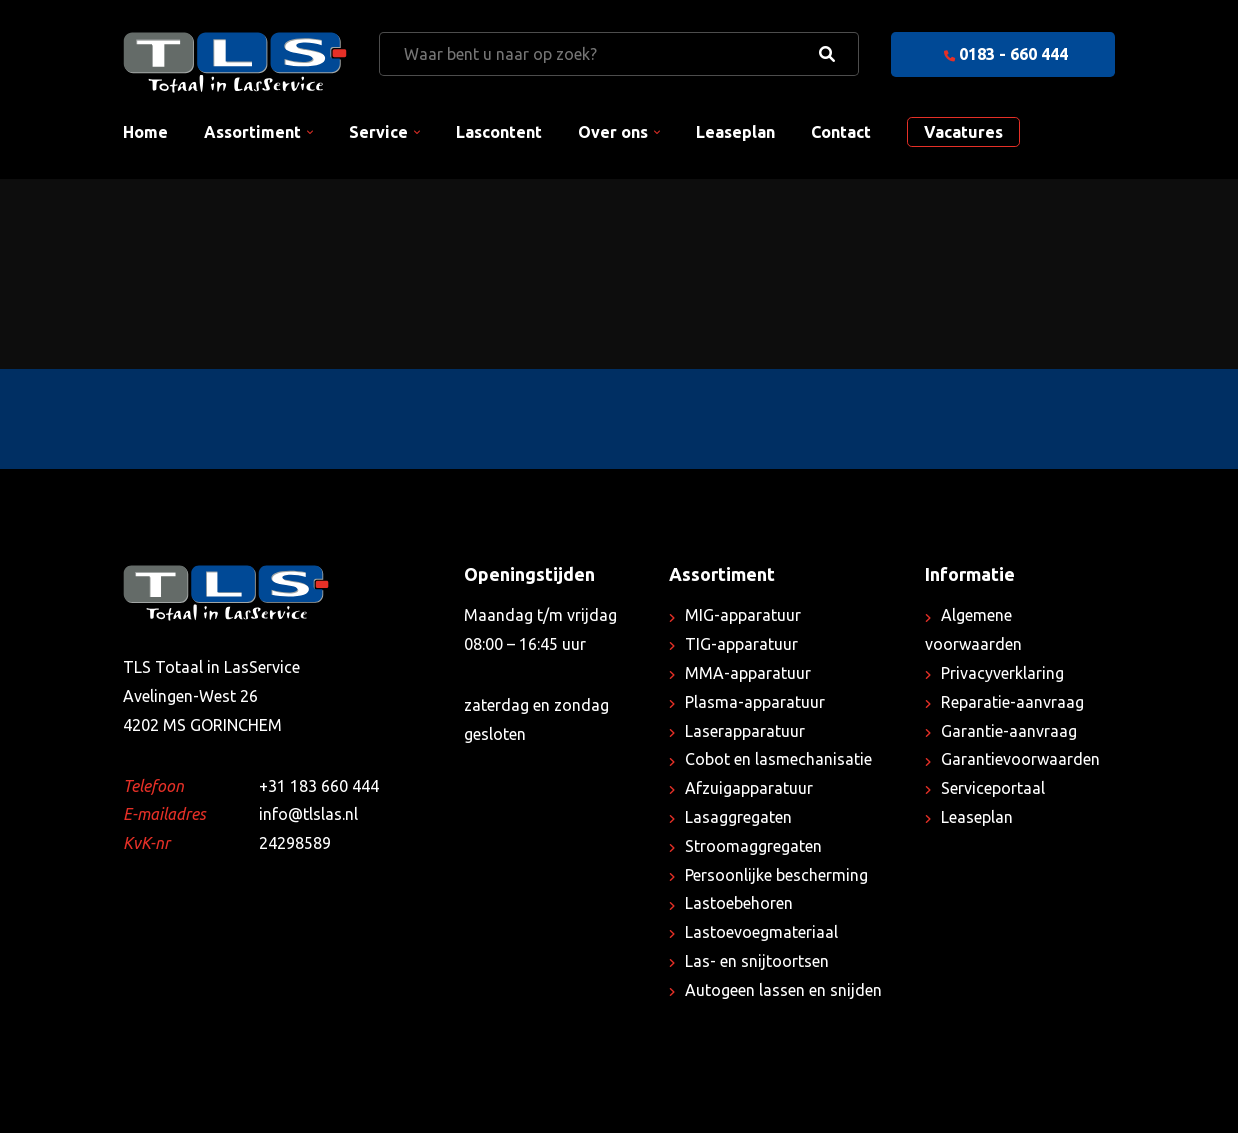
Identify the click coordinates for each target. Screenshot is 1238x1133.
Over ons (613, 132)
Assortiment (252, 132)
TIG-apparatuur (741, 644)
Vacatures (963, 132)
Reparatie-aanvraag (1012, 702)
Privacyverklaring (1002, 673)
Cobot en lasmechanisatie (778, 759)
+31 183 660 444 (319, 786)
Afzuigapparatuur (749, 788)
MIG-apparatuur (743, 615)
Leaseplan (735, 132)
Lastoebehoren (739, 903)
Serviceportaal (993, 788)
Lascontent (499, 132)
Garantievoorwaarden (1020, 759)
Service (378, 132)
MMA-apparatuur (748, 673)
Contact (841, 132)
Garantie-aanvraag (1009, 731)
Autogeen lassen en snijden (783, 990)
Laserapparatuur (745, 731)
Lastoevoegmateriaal (761, 932)
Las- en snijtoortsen (757, 961)
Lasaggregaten (738, 817)
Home (145, 132)
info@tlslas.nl (308, 814)
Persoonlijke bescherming (776, 875)
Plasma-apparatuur (755, 702)
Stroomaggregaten (753, 846)
